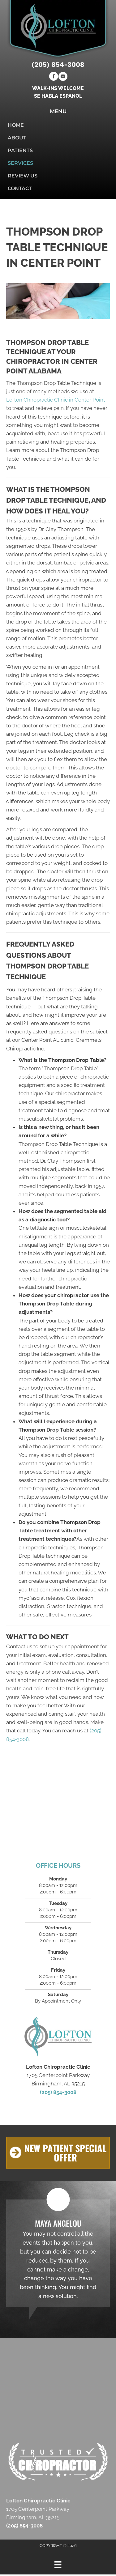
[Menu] (57, 2564)
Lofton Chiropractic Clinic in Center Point (55, 400)
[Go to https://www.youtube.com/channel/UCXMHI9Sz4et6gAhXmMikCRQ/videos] (62, 77)
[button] (58, 2153)
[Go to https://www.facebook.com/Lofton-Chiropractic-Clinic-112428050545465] (53, 77)
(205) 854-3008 (58, 64)
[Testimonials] (58, 2253)
